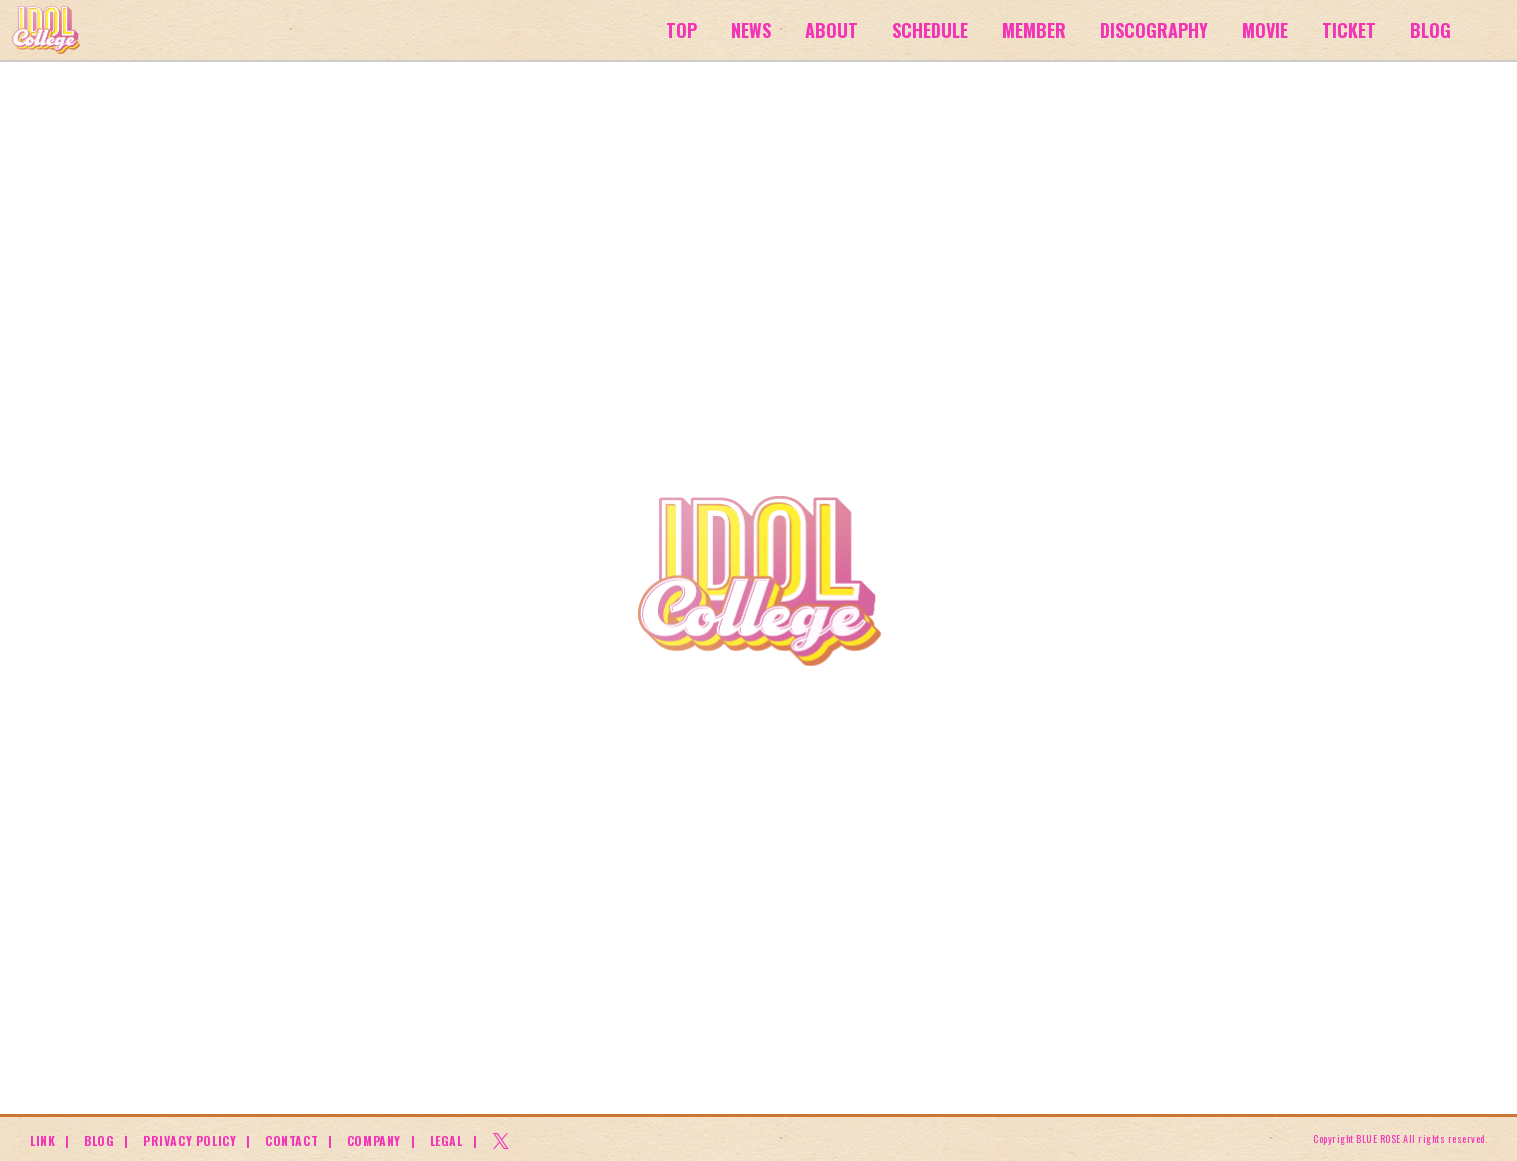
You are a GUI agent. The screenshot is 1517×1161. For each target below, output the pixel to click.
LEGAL (446, 1140)
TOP (681, 30)
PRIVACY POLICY (189, 1140)
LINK (42, 1140)
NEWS (751, 30)
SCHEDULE (930, 30)
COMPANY (374, 1140)
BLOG (1430, 30)
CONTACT (291, 1140)
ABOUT (831, 30)
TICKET (1349, 30)
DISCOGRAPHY (1154, 30)
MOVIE (1265, 30)
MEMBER (1034, 30)
